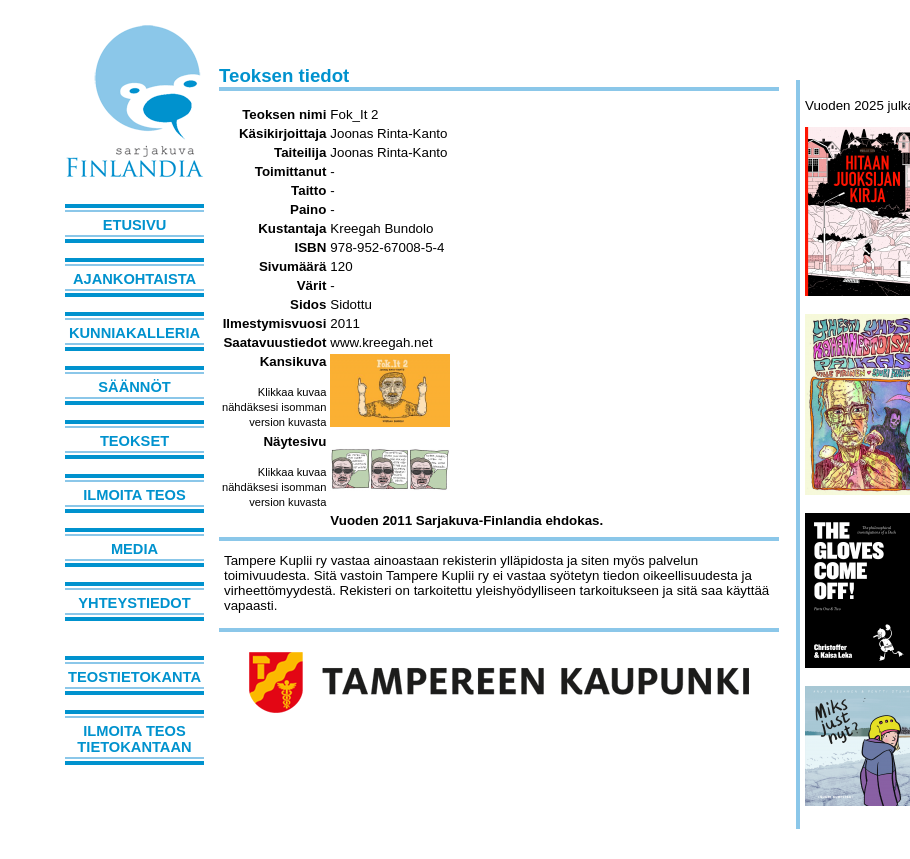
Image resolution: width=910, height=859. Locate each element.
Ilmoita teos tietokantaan (134, 739)
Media (134, 549)
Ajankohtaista (134, 279)
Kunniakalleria (134, 333)
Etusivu (135, 225)
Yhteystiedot (134, 603)
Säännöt (134, 387)
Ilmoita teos (134, 495)
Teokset (134, 441)
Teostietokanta (134, 677)
